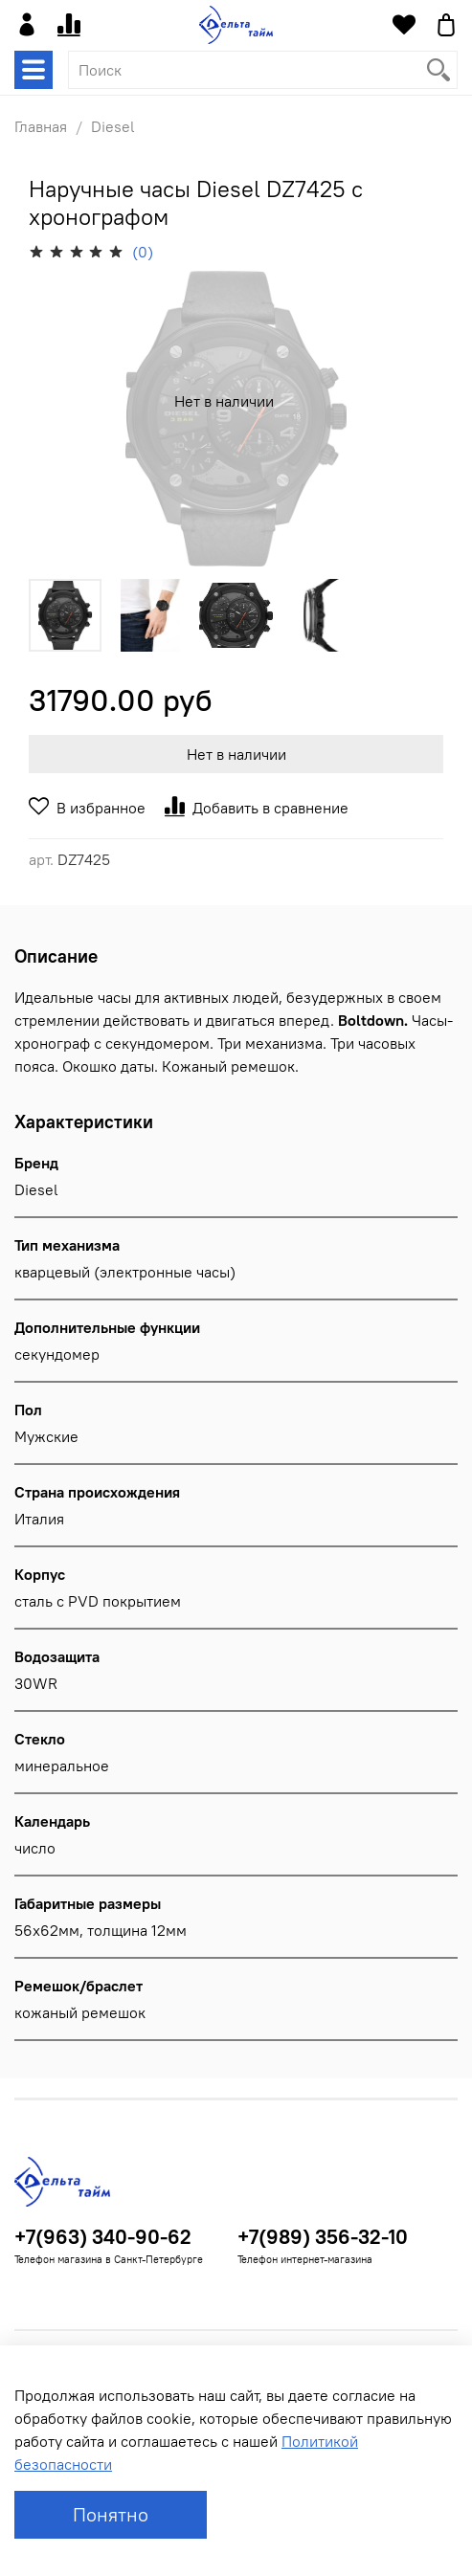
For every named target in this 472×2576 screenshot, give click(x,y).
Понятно (110, 2514)
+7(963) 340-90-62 (102, 2237)
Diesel (113, 126)
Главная (40, 126)
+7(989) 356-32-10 (322, 2237)
